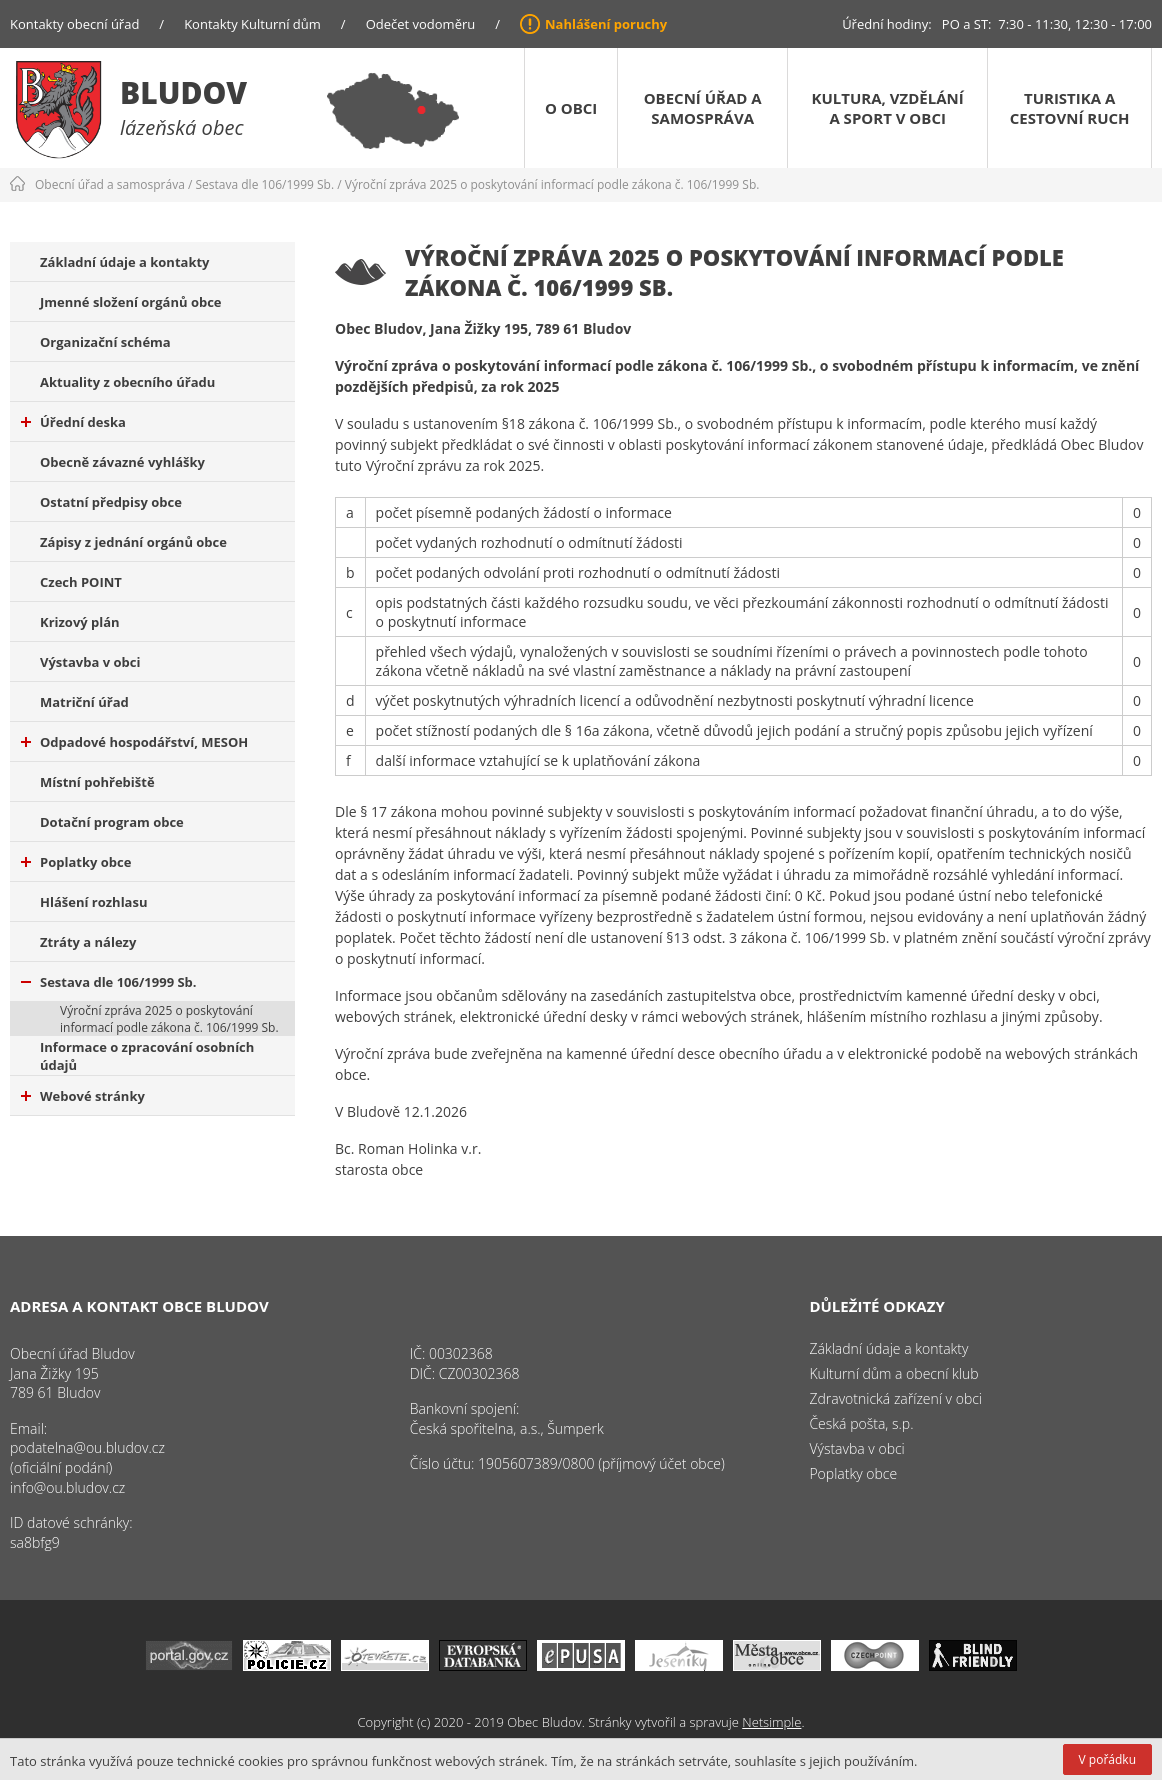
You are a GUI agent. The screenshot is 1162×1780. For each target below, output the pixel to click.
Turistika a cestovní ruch (1070, 108)
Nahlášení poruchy (606, 24)
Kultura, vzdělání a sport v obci (888, 108)
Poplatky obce (76, 862)
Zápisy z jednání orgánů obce (133, 542)
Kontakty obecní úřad (74, 24)
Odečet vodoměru (421, 24)
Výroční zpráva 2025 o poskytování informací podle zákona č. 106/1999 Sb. (552, 184)
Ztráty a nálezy (88, 942)
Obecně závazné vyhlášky (122, 462)
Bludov (183, 92)
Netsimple (771, 1722)
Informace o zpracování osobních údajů (147, 1056)
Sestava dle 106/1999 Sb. (265, 184)
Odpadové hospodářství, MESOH (134, 742)
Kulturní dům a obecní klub (893, 1373)
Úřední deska (73, 422)
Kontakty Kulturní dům (252, 24)
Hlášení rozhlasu (93, 902)
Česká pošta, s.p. (861, 1423)
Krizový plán (80, 622)
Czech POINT (81, 582)
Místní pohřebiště (97, 782)
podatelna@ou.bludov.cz (87, 1447)
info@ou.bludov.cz (67, 1487)
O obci (571, 108)
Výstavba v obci (90, 662)
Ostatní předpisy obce (111, 502)
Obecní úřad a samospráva (703, 108)
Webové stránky (83, 1096)
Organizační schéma (105, 342)
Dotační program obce (112, 822)
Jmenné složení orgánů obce (131, 302)
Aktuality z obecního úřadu (127, 382)
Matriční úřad (84, 702)
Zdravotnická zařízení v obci (895, 1398)
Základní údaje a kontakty (125, 262)
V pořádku (1107, 1759)
